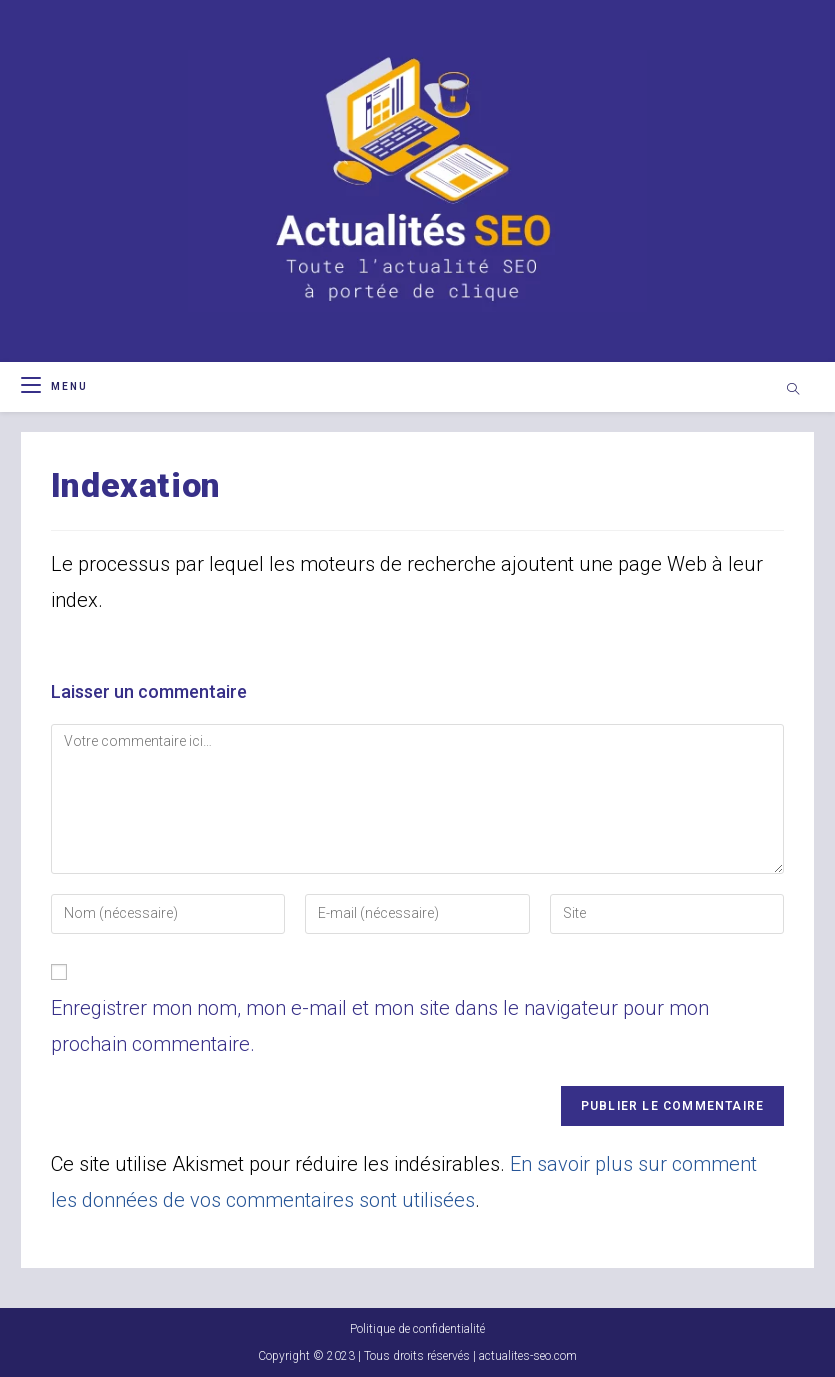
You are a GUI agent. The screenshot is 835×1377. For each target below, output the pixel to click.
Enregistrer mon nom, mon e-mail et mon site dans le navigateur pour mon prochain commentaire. (380, 1026)
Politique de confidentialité (417, 1329)
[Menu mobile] (54, 386)
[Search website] (793, 391)
